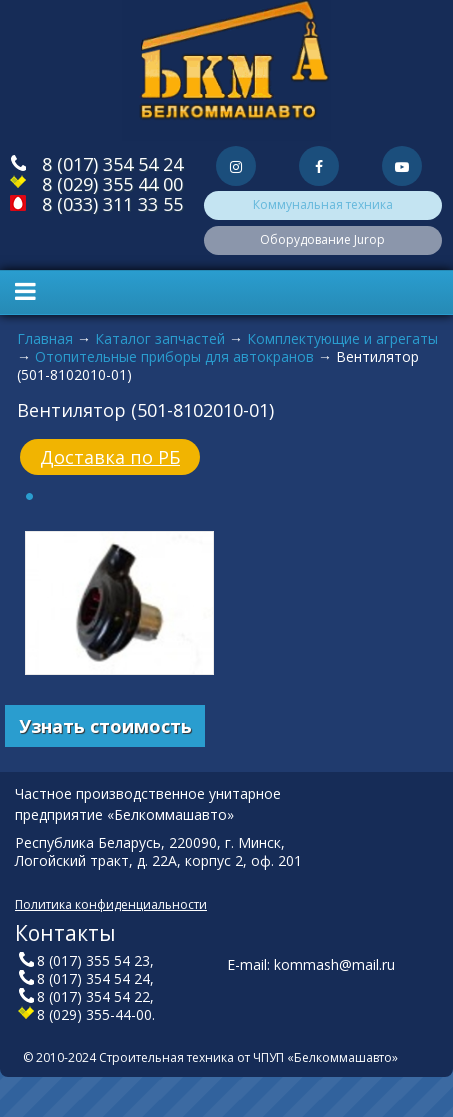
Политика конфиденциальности (111, 904)
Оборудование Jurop (322, 239)
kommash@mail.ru (334, 964)
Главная (45, 338)
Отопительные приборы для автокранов (174, 356)
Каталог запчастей (160, 338)
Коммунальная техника (323, 204)
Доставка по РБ (110, 457)
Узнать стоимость (105, 726)
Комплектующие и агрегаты (342, 338)
